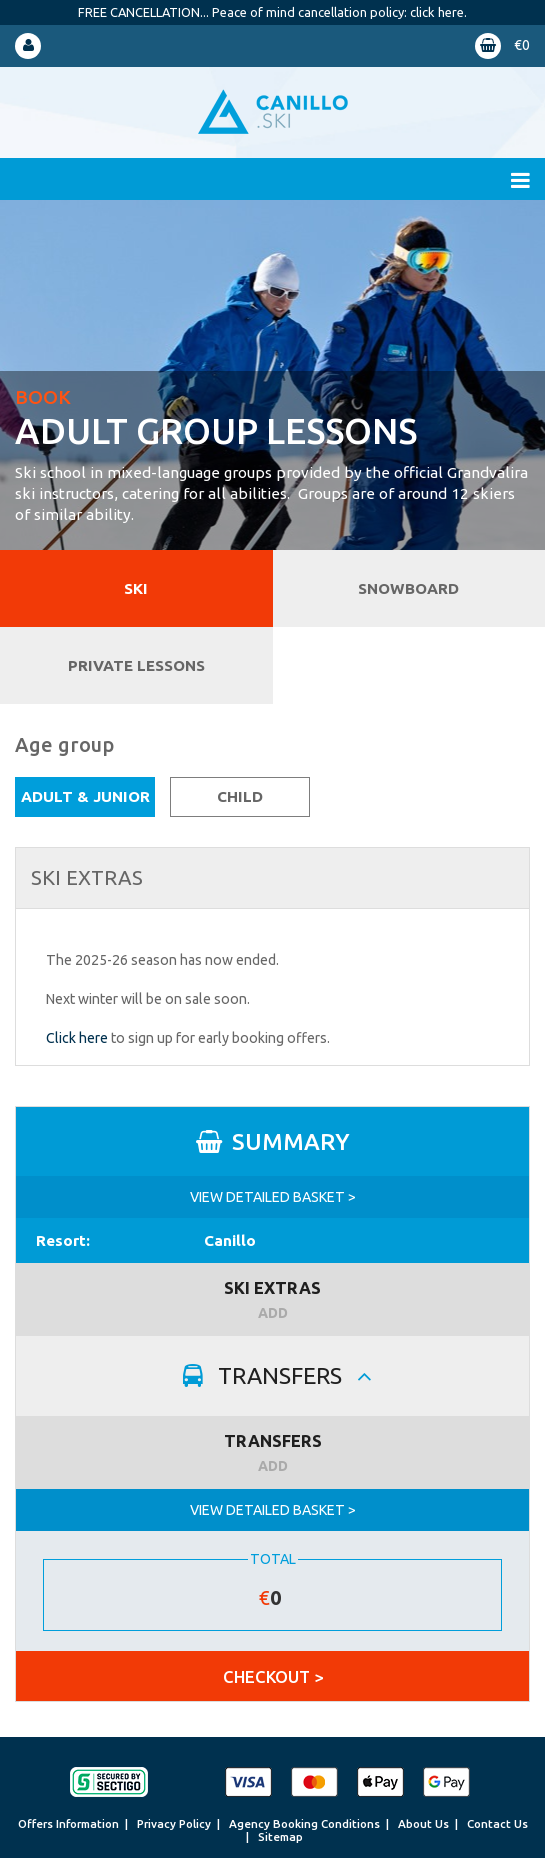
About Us (423, 1823)
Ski (136, 588)
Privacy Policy (174, 1823)
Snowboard (408, 588)
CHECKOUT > (273, 1676)
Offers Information (68, 1823)
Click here (77, 1038)
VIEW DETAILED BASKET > (273, 1197)
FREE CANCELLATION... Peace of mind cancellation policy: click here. (272, 12)
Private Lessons (136, 665)
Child (240, 796)
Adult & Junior (85, 796)
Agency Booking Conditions (304, 1823)
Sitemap (280, 1836)
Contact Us (497, 1823)
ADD (273, 1313)
